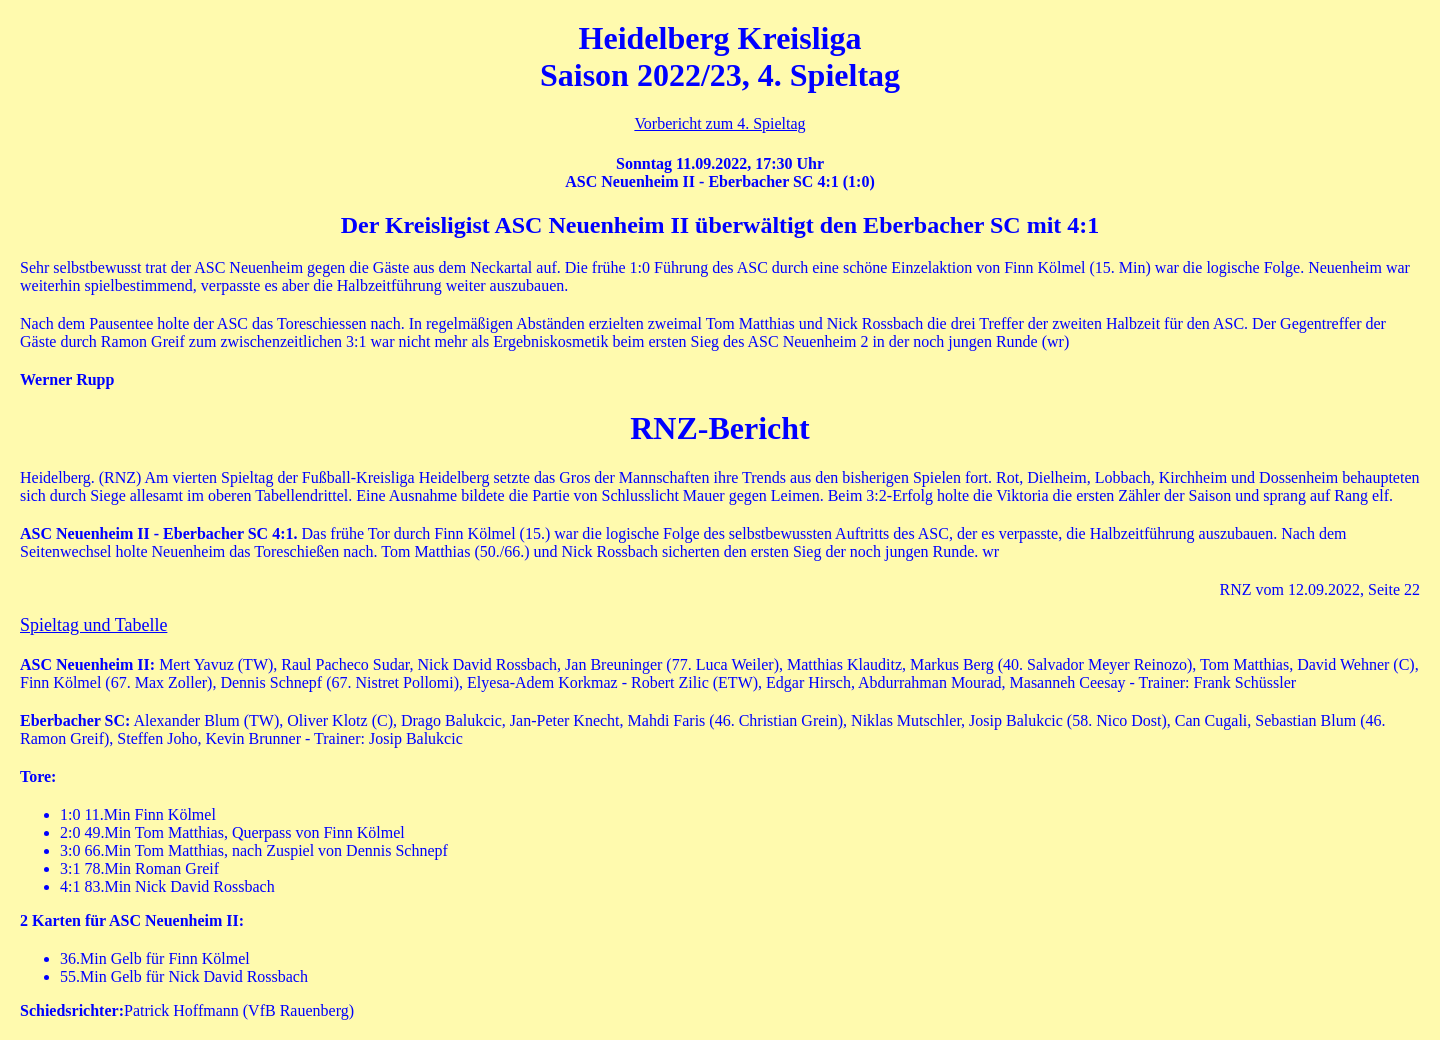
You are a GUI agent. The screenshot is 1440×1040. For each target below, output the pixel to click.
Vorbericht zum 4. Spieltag (719, 123)
